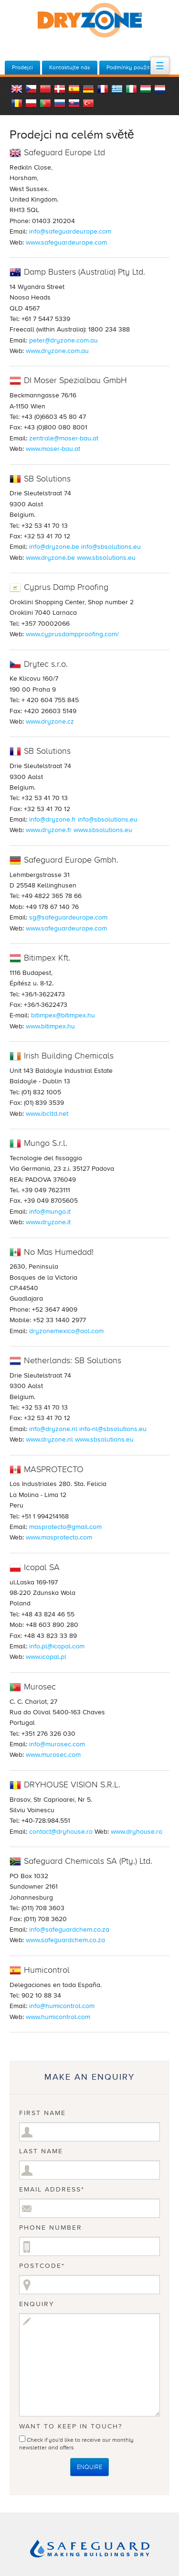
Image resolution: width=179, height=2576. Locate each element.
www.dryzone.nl (49, 1439)
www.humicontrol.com (58, 2017)
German (88, 89)
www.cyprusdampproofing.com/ (72, 634)
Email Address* (51, 2189)
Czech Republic (31, 89)
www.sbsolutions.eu (106, 558)
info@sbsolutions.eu (111, 547)
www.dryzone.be (50, 558)
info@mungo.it (50, 1212)
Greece (117, 89)
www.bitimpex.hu (50, 1026)
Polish (31, 103)
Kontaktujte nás (69, 67)
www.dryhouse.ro (136, 1832)
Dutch (160, 89)
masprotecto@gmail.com (65, 1527)
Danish (59, 89)
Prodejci (22, 67)
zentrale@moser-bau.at (63, 438)
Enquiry (36, 2304)
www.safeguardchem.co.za (65, 1940)
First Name (42, 2113)
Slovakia (74, 103)
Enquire (89, 2467)
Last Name (41, 2151)
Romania (16, 103)
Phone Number (50, 2227)
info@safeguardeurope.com (70, 231)
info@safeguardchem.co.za (69, 1929)
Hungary (145, 89)
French (102, 89)
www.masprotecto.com (59, 1537)
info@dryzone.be (54, 547)
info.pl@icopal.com (56, 1646)
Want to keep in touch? (70, 2426)
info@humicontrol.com (62, 2006)
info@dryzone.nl (53, 1429)
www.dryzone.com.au (57, 351)
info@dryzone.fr (52, 819)
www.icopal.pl (46, 1657)
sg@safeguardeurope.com (68, 917)
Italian (131, 89)
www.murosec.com (53, 1755)
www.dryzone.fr (49, 830)
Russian (59, 103)
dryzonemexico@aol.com (66, 1331)
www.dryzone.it (48, 1222)
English (16, 89)
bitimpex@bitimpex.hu (63, 1015)
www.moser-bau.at (53, 449)
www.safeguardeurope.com (66, 242)
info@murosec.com (57, 1744)
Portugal (45, 103)
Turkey (88, 103)
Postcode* (42, 2266)
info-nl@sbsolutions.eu (113, 1429)
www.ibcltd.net (47, 1114)
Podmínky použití (128, 67)
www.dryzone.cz (50, 721)
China (45, 89)
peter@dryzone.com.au (63, 340)
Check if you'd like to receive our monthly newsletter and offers (76, 2442)
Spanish (74, 89)
